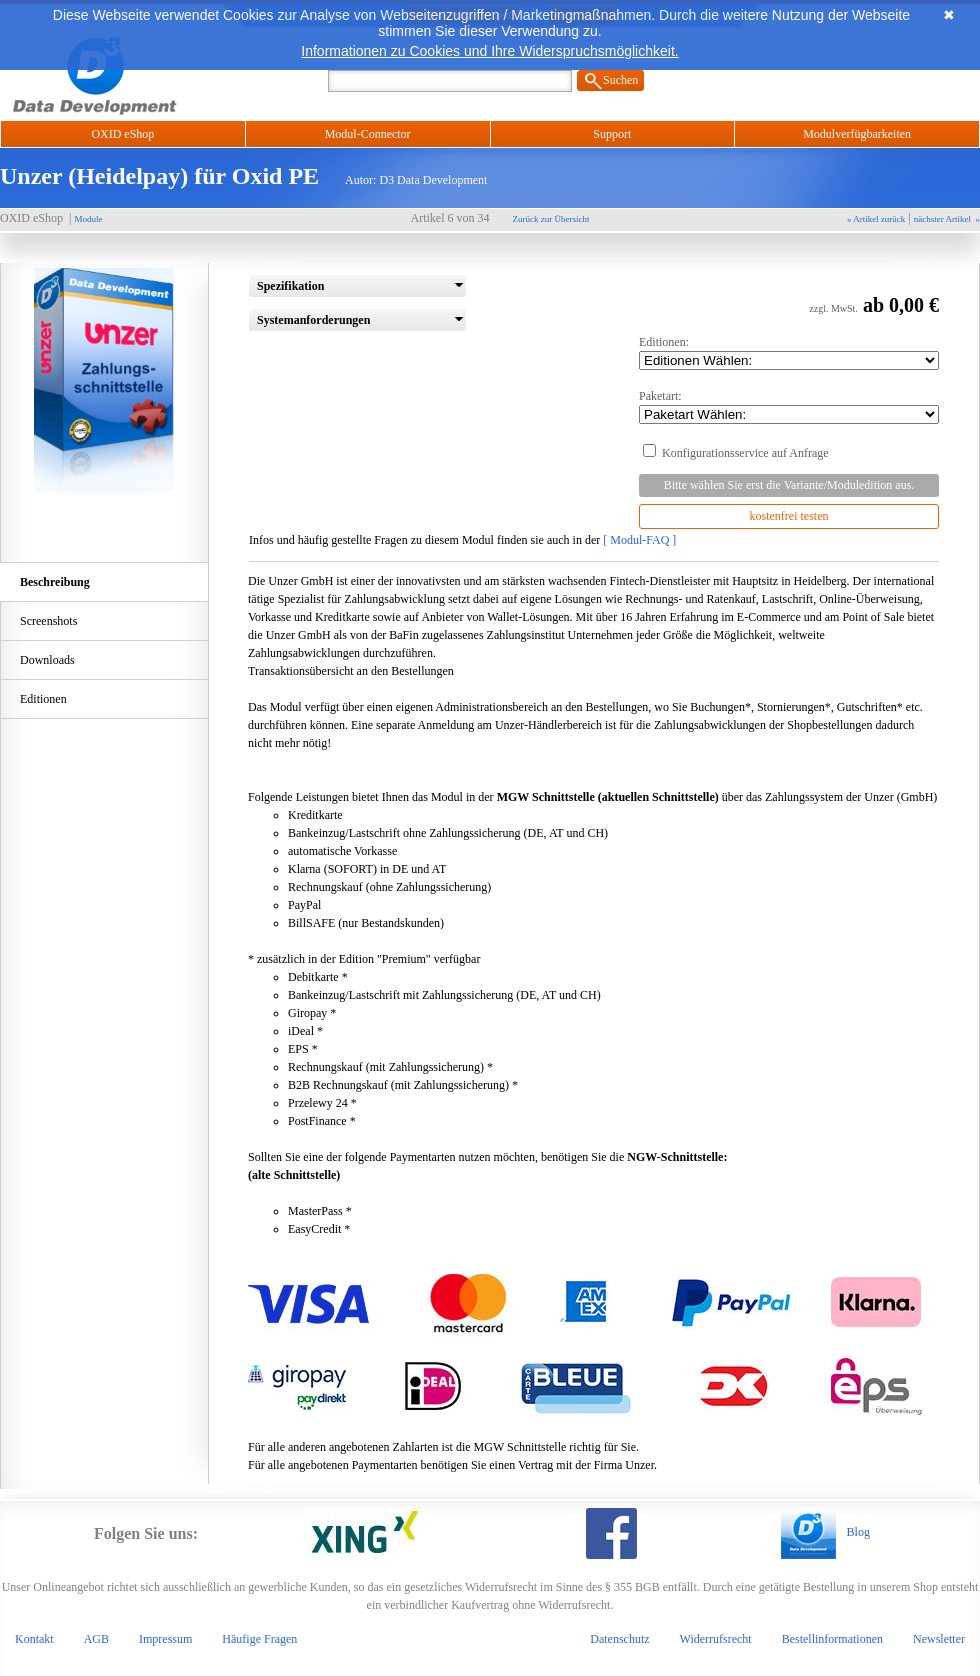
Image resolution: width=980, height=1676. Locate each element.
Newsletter (939, 1639)
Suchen (620, 80)
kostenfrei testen (789, 516)
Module (88, 219)
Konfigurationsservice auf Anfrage (789, 455)
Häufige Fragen (259, 1639)
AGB (96, 1639)
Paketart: (789, 406)
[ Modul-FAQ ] (639, 540)
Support (612, 134)
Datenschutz (619, 1639)
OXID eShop (122, 134)
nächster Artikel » (947, 219)
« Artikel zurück (876, 219)
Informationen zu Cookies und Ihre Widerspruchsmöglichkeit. (489, 51)
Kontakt (34, 1639)
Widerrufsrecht (716, 1639)
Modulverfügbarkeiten (857, 134)
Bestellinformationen (832, 1639)
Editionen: (789, 352)
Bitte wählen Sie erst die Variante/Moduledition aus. (789, 485)
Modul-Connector (368, 134)
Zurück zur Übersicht (551, 219)
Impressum (165, 1639)
